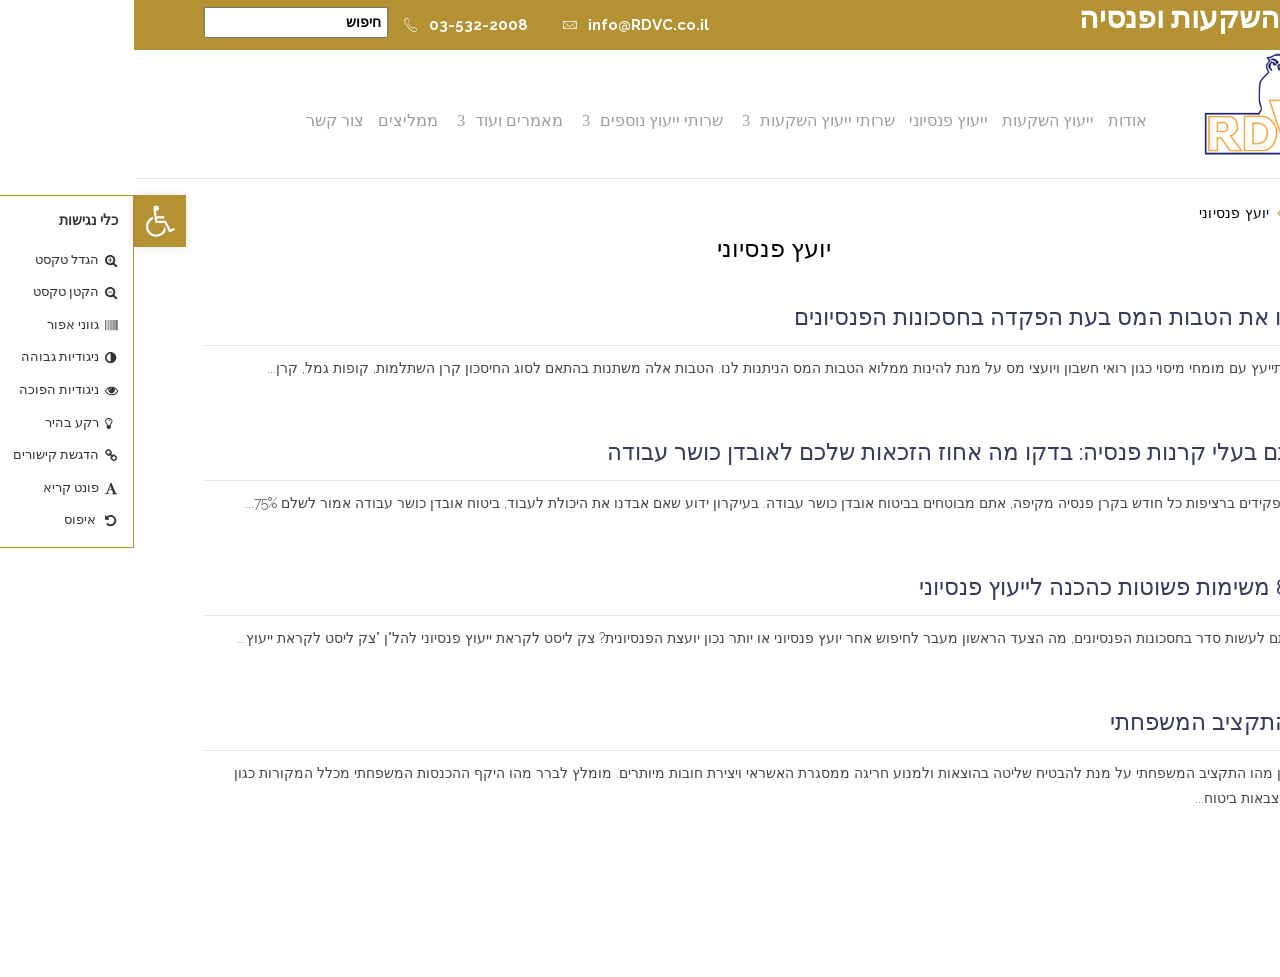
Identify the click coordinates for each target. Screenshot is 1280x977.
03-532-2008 (331, 25)
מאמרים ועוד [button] (387, 120)
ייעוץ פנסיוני (816, 120)
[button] (26, 221)
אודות (995, 120)
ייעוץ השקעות (916, 120)
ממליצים (276, 120)
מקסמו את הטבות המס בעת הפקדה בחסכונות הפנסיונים (935, 317)
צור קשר (203, 120)
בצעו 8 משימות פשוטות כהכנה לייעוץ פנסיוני (997, 587)
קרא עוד (1181, 393)
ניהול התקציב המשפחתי (1093, 722)
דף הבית (1184, 213)
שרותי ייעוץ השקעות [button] (695, 120)
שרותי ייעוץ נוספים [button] (529, 120)
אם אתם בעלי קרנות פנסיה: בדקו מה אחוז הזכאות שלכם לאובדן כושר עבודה (841, 452)
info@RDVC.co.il (501, 25)
